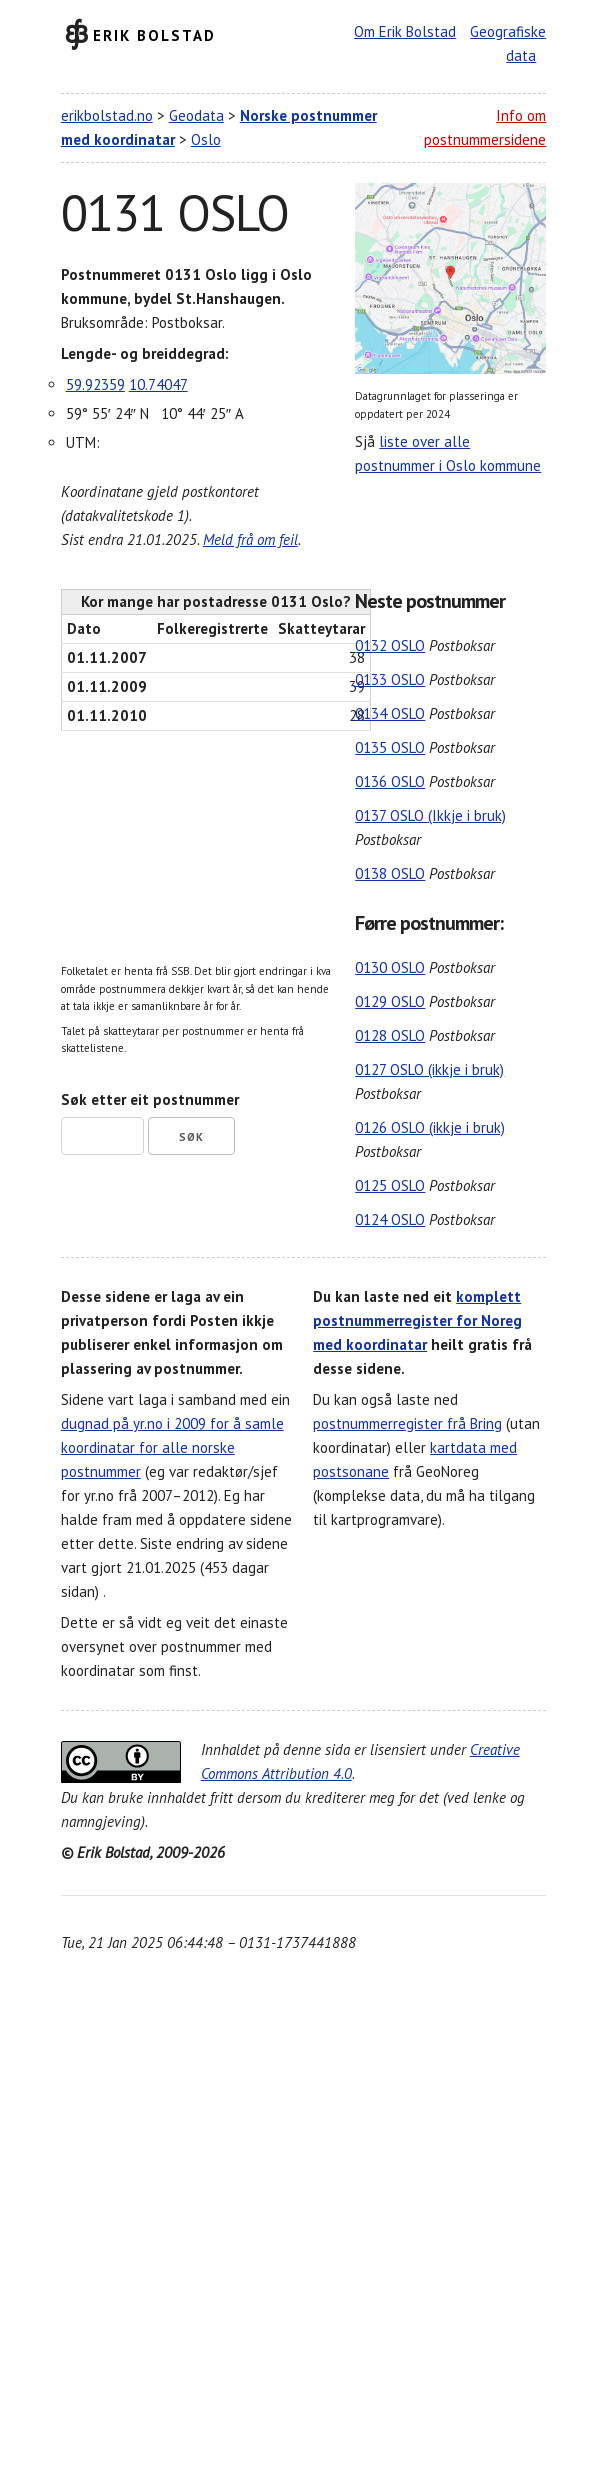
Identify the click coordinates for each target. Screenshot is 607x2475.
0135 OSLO (390, 747)
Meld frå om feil (250, 539)
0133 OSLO (390, 679)
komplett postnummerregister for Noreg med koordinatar (417, 1320)
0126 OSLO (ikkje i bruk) (430, 1127)
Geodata (196, 115)
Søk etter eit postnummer (150, 1099)
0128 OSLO (390, 1035)
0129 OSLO (390, 1001)
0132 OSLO (390, 645)
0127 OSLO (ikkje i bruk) (429, 1069)
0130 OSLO (390, 967)
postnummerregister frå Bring (407, 1423)
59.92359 (95, 384)
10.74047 (158, 384)
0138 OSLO (390, 873)
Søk (191, 1137)
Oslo (206, 139)
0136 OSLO (390, 781)
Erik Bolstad (154, 34)
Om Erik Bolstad (405, 31)
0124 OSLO (390, 1219)
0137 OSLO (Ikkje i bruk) (430, 815)
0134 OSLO (390, 713)
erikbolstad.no (107, 115)
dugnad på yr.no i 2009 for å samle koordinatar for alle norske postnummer (172, 1447)
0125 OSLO (390, 1185)
